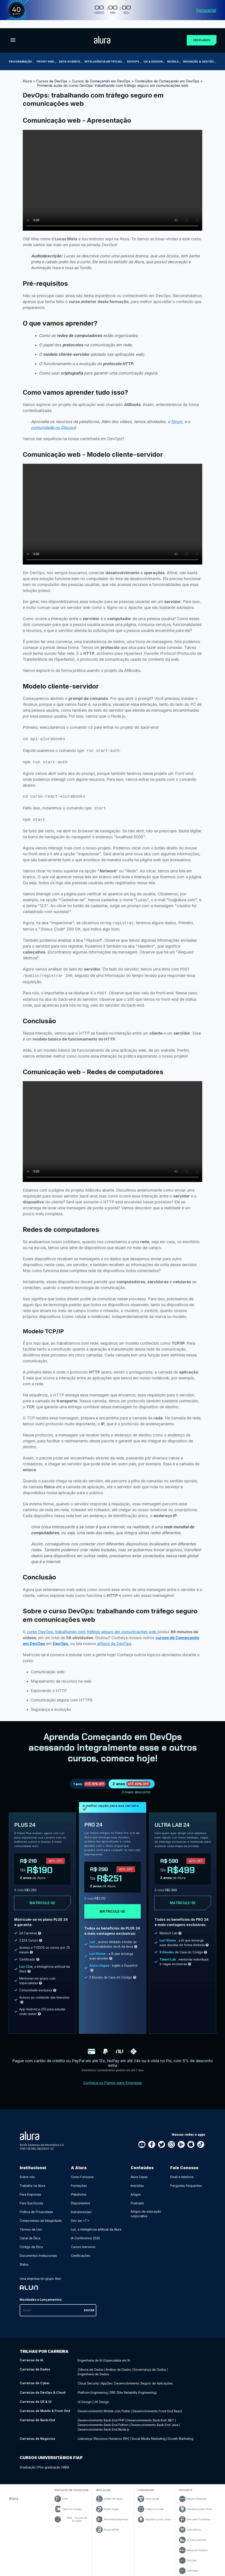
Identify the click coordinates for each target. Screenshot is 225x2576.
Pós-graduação (49, 2459)
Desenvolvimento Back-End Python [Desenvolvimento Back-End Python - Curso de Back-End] (103, 2417)
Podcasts (137, 2198)
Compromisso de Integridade (41, 2215)
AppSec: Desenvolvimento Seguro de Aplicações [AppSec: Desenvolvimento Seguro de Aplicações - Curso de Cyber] (137, 2377)
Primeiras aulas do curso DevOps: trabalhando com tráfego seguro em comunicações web (112, 77)
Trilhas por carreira (44, 2346)
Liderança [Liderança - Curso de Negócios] (85, 2431)
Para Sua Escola (31, 2198)
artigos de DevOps (114, 1632)
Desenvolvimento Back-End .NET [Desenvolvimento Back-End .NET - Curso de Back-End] (150, 2413)
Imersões (137, 2180)
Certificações (80, 2250)
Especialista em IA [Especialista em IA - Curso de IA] (117, 2355)
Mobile (174, 53)
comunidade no (53, 419)
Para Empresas (30, 2189)
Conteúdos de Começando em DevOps (167, 73)
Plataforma (78, 2189)
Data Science (70, 53)
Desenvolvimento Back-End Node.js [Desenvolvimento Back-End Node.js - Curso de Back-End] (103, 2422)
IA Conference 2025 (85, 2233)
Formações (79, 2180)
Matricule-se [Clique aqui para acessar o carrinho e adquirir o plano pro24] (112, 1906)
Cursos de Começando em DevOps (101, 73)
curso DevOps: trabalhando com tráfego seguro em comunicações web (92, 1620)
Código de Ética (31, 2242)
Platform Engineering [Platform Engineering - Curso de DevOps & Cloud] (93, 2386)
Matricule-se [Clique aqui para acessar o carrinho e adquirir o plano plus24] (42, 1898)
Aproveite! (206, 10)
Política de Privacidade (36, 2207)
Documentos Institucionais (38, 2250)
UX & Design (154, 53)
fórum (176, 413)
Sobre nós (27, 2172)
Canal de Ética (30, 2233)
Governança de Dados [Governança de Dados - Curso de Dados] (149, 2364)
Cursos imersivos (83, 2242)
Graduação (28, 2459)
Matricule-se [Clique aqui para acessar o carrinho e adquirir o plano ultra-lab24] (182, 1898)
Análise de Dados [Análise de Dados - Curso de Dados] (118, 2364)
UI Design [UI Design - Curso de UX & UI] (84, 2395)
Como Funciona (82, 2172)
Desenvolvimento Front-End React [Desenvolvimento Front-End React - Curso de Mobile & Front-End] (157, 2404)
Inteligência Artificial (104, 53)
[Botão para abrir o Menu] (13, 32)
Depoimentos (80, 2198)
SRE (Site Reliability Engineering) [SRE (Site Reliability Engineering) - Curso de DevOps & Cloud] (133, 2386)
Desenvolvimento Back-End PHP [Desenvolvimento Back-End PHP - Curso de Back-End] (101, 2413)
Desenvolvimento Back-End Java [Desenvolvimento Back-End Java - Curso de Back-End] (154, 2417)
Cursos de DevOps (51, 73)
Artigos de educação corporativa (146, 2209)
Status (24, 2259)
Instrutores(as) (81, 2207)
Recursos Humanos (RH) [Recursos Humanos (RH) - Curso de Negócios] (111, 2431)
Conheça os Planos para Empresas (112, 2078)
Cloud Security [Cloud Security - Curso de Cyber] (88, 2377)
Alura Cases (139, 2172)
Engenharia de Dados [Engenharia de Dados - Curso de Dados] (93, 2368)
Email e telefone (181, 2172)
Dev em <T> (80, 2215)
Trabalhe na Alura (32, 2180)
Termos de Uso (31, 2224)
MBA (66, 2459)
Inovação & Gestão (199, 53)
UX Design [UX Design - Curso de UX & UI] (101, 2395)
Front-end (46, 53)
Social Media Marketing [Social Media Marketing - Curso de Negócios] (148, 2431)
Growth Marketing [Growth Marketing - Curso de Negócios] (180, 2431)
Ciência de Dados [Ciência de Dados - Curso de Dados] (91, 2364)
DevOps (134, 53)
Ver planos (200, 32)
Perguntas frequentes (186, 2180)
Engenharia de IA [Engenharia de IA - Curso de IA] (90, 2355)
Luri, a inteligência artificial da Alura (96, 2224)
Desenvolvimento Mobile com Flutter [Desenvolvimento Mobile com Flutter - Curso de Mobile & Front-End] (104, 2404)
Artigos (136, 2189)
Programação (21, 53)
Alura (27, 73)
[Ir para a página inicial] (101, 32)
